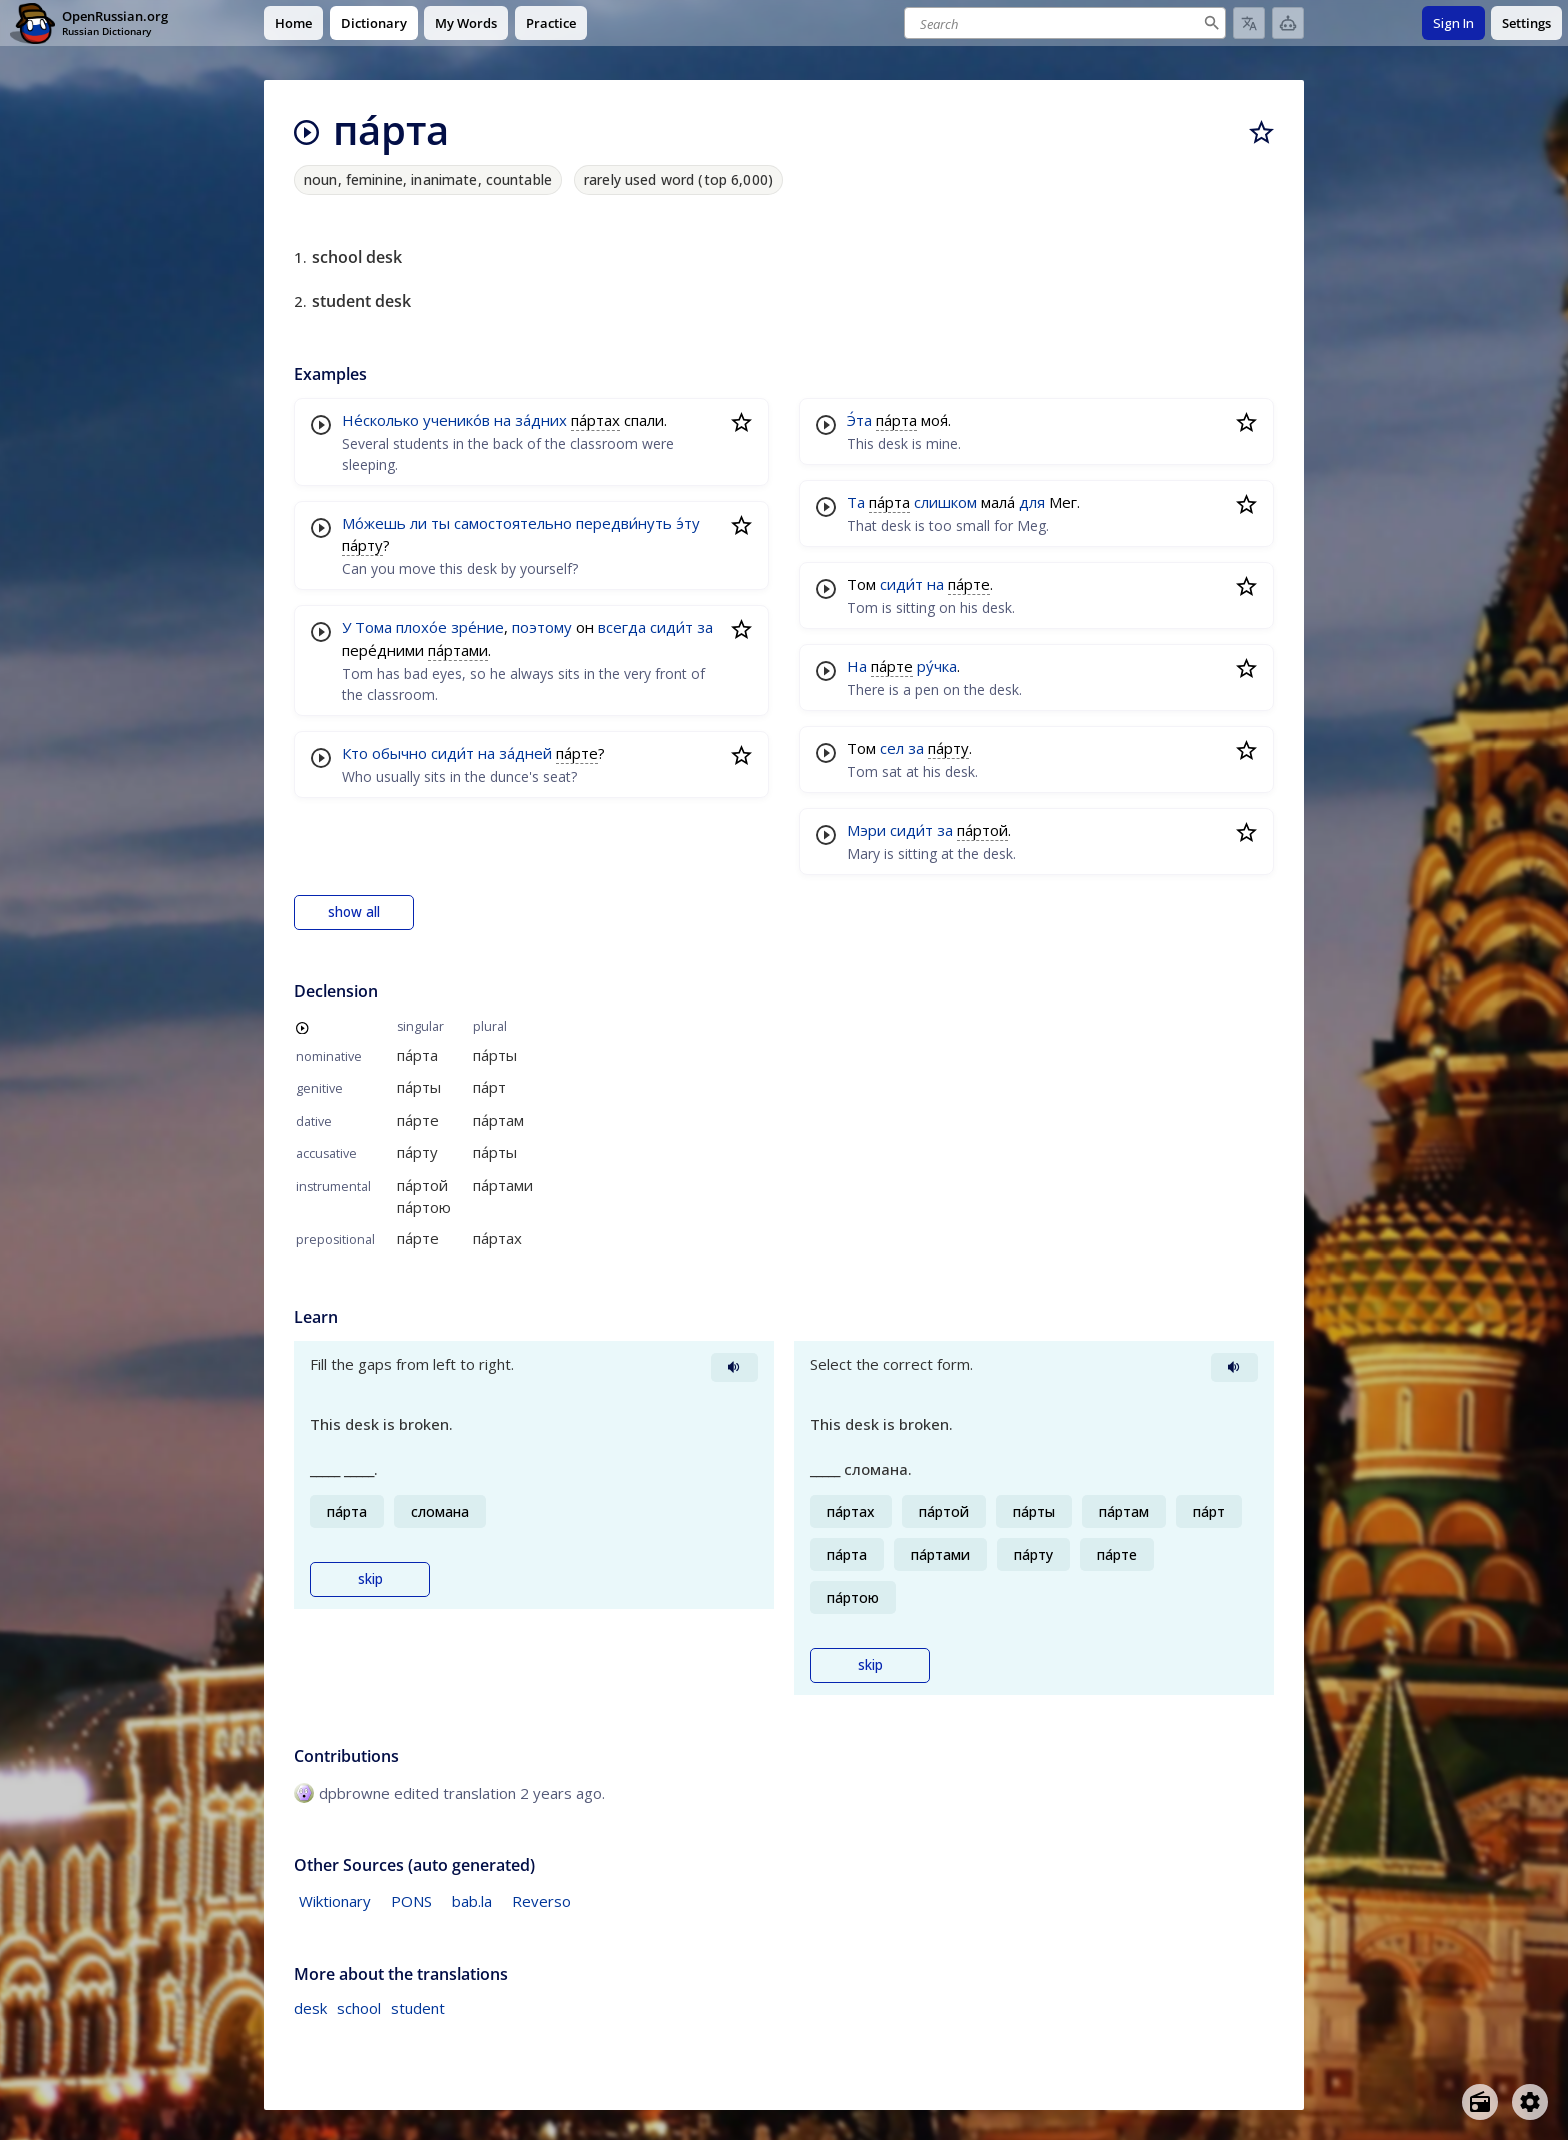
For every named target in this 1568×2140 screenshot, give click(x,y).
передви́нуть (624, 523)
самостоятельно (513, 523)
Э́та (859, 420)
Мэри (866, 830)
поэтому (542, 627)
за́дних (541, 420)
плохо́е (421, 627)
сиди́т (671, 627)
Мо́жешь (374, 523)
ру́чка (937, 666)
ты (440, 523)
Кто (355, 753)
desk (310, 2008)
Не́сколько (380, 420)
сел (892, 748)
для (1032, 502)
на (502, 420)
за (705, 627)
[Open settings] (1530, 2102)
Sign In (1453, 23)
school (359, 2008)
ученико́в (456, 420)
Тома (373, 627)
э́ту (688, 523)
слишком (945, 502)
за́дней (525, 753)
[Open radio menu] (1480, 2102)
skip (370, 1579)
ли (418, 523)
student (418, 2008)
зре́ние (477, 627)
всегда (622, 627)
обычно (399, 753)
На (857, 666)
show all (354, 912)
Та (856, 502)
